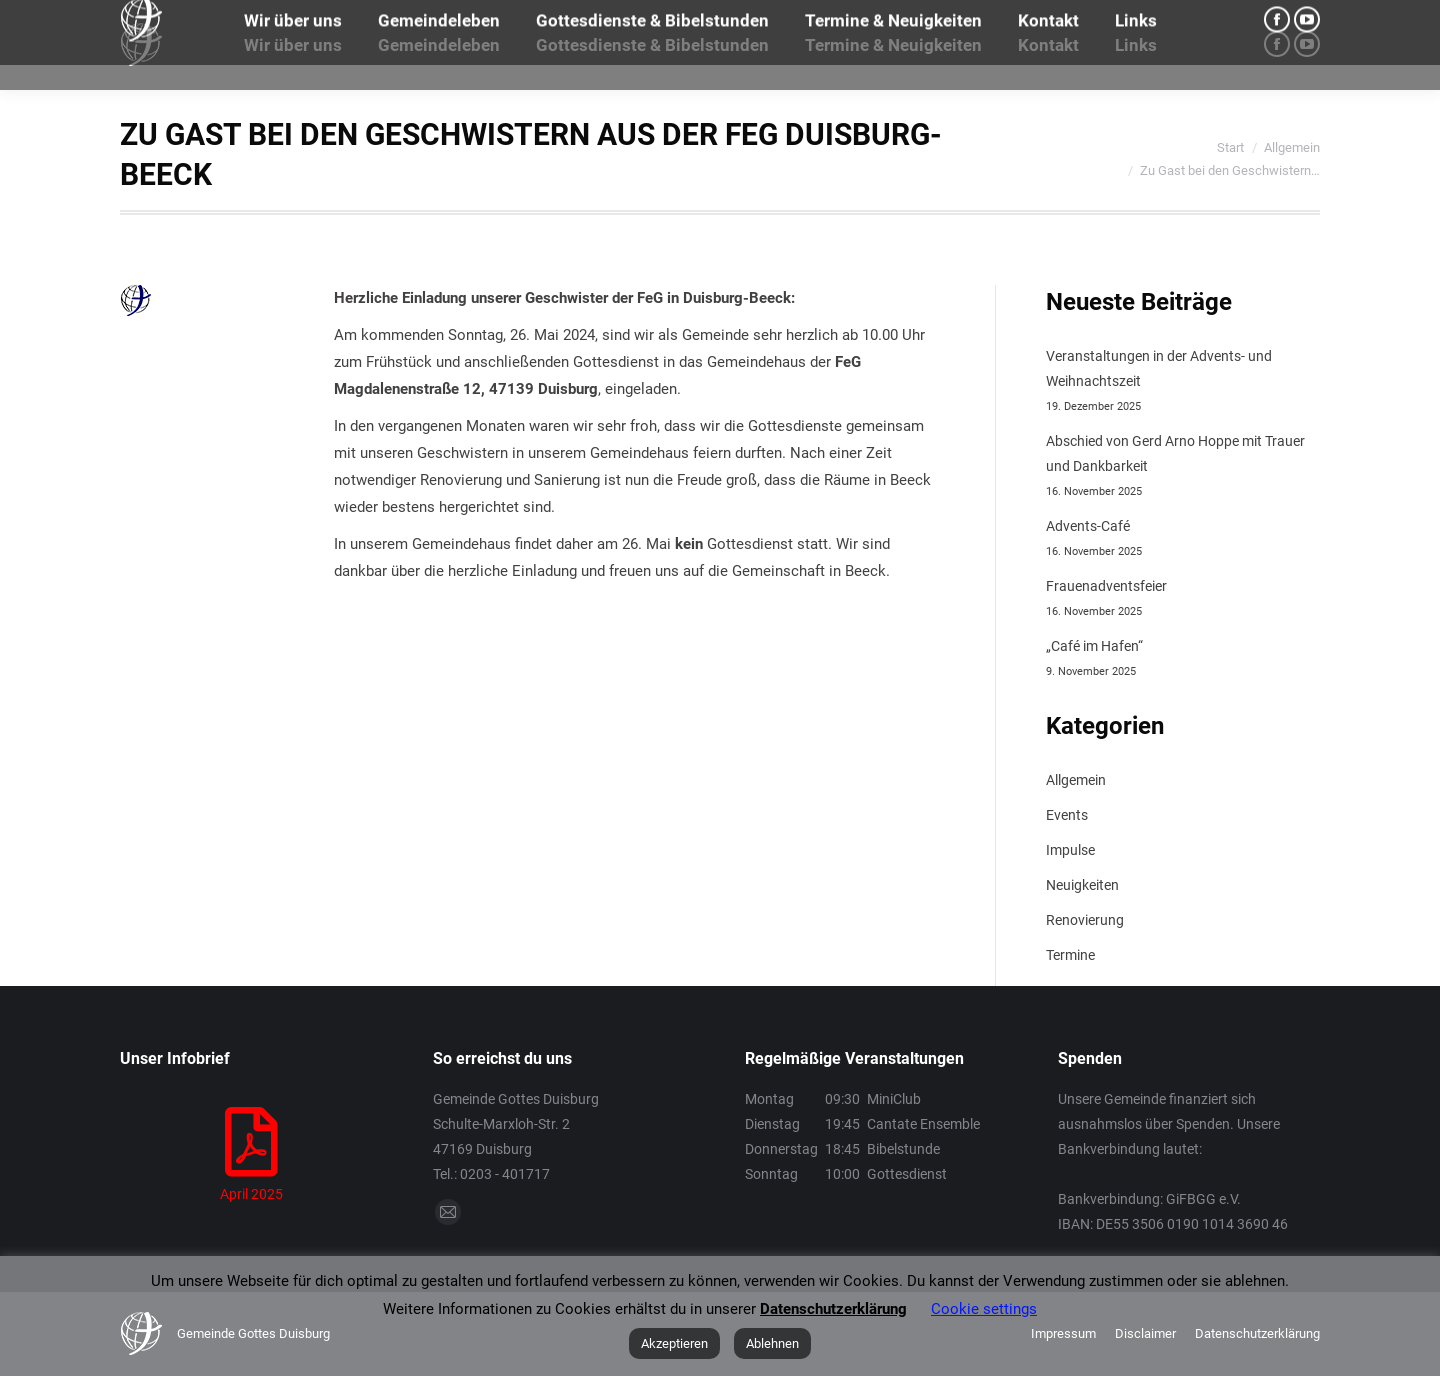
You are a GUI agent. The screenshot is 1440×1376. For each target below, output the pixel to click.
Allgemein (1076, 780)
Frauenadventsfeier (1106, 586)
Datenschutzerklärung (833, 1309)
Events (1067, 815)
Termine (1070, 955)
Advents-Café (1088, 526)
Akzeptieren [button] (674, 1343)
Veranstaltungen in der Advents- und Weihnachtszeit (1159, 368)
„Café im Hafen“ (1094, 646)
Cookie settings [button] (984, 1309)
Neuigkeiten (1082, 885)
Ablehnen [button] (772, 1343)
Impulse (1070, 850)
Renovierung (1085, 920)
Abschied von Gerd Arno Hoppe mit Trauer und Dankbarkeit (1175, 453)
